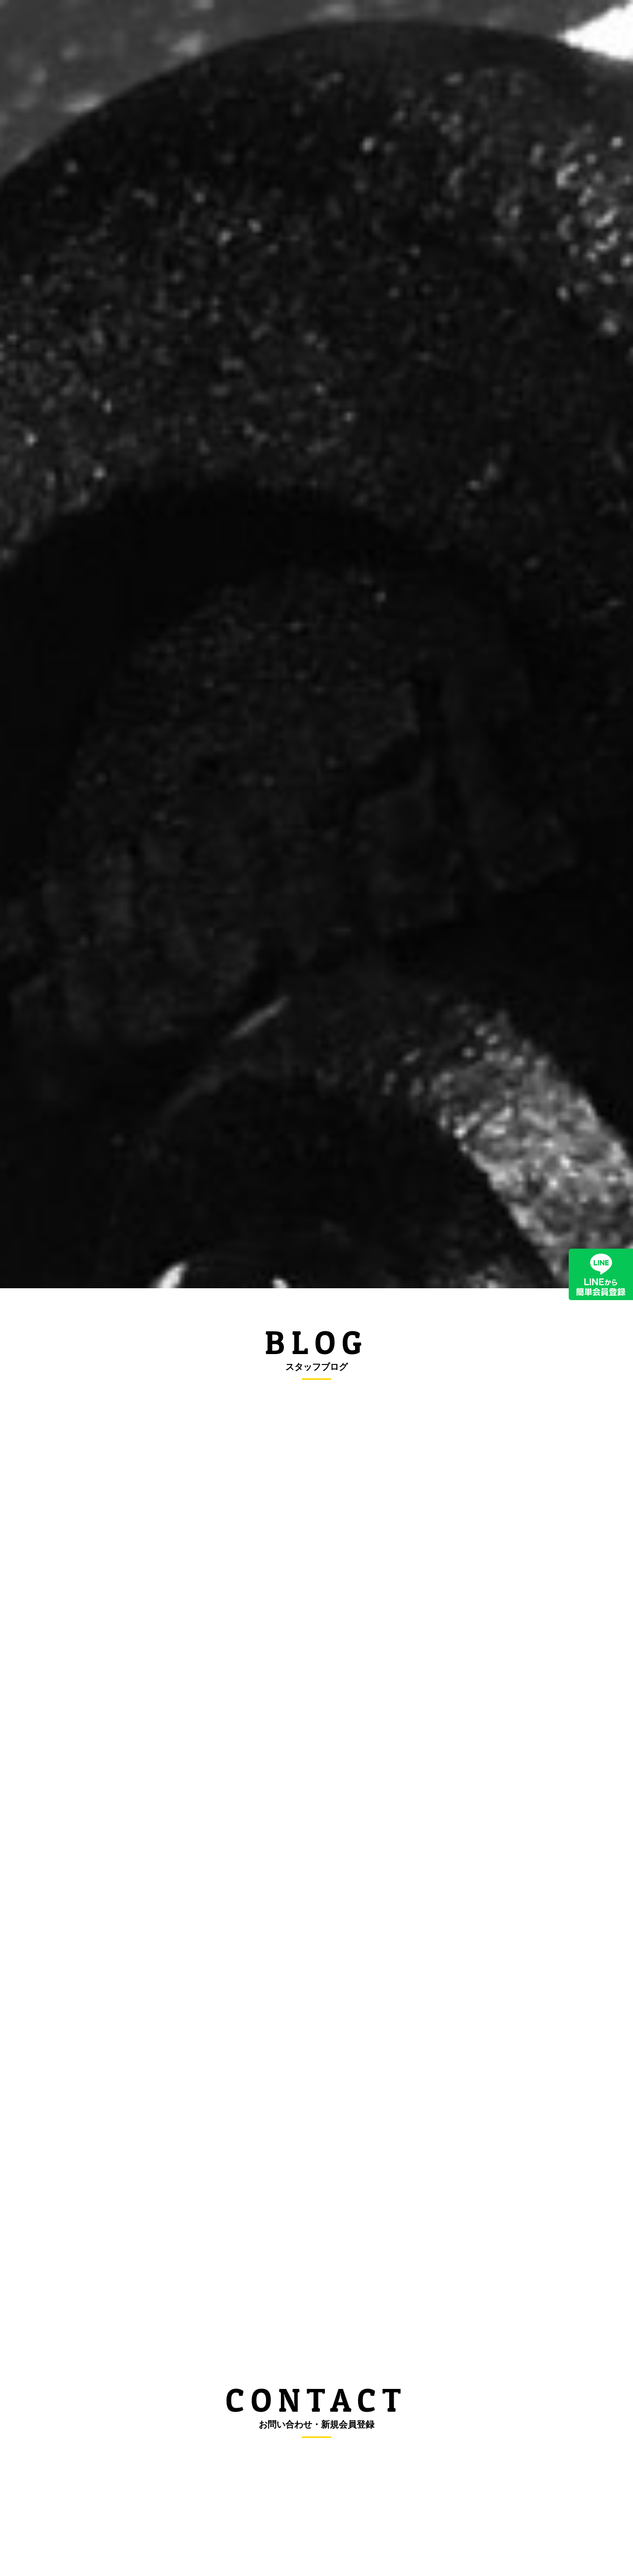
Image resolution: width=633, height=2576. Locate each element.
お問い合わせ (539, 33)
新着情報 (238, 33)
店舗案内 (476, 33)
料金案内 (294, 33)
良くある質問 (357, 33)
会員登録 (420, 33)
